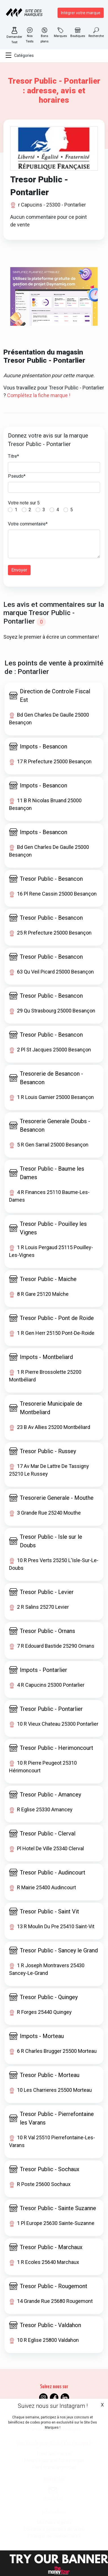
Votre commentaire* (28, 524)
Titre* (13, 456)
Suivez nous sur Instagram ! (53, 2405)
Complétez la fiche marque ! (38, 395)
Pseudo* (17, 476)
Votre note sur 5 (24, 503)
